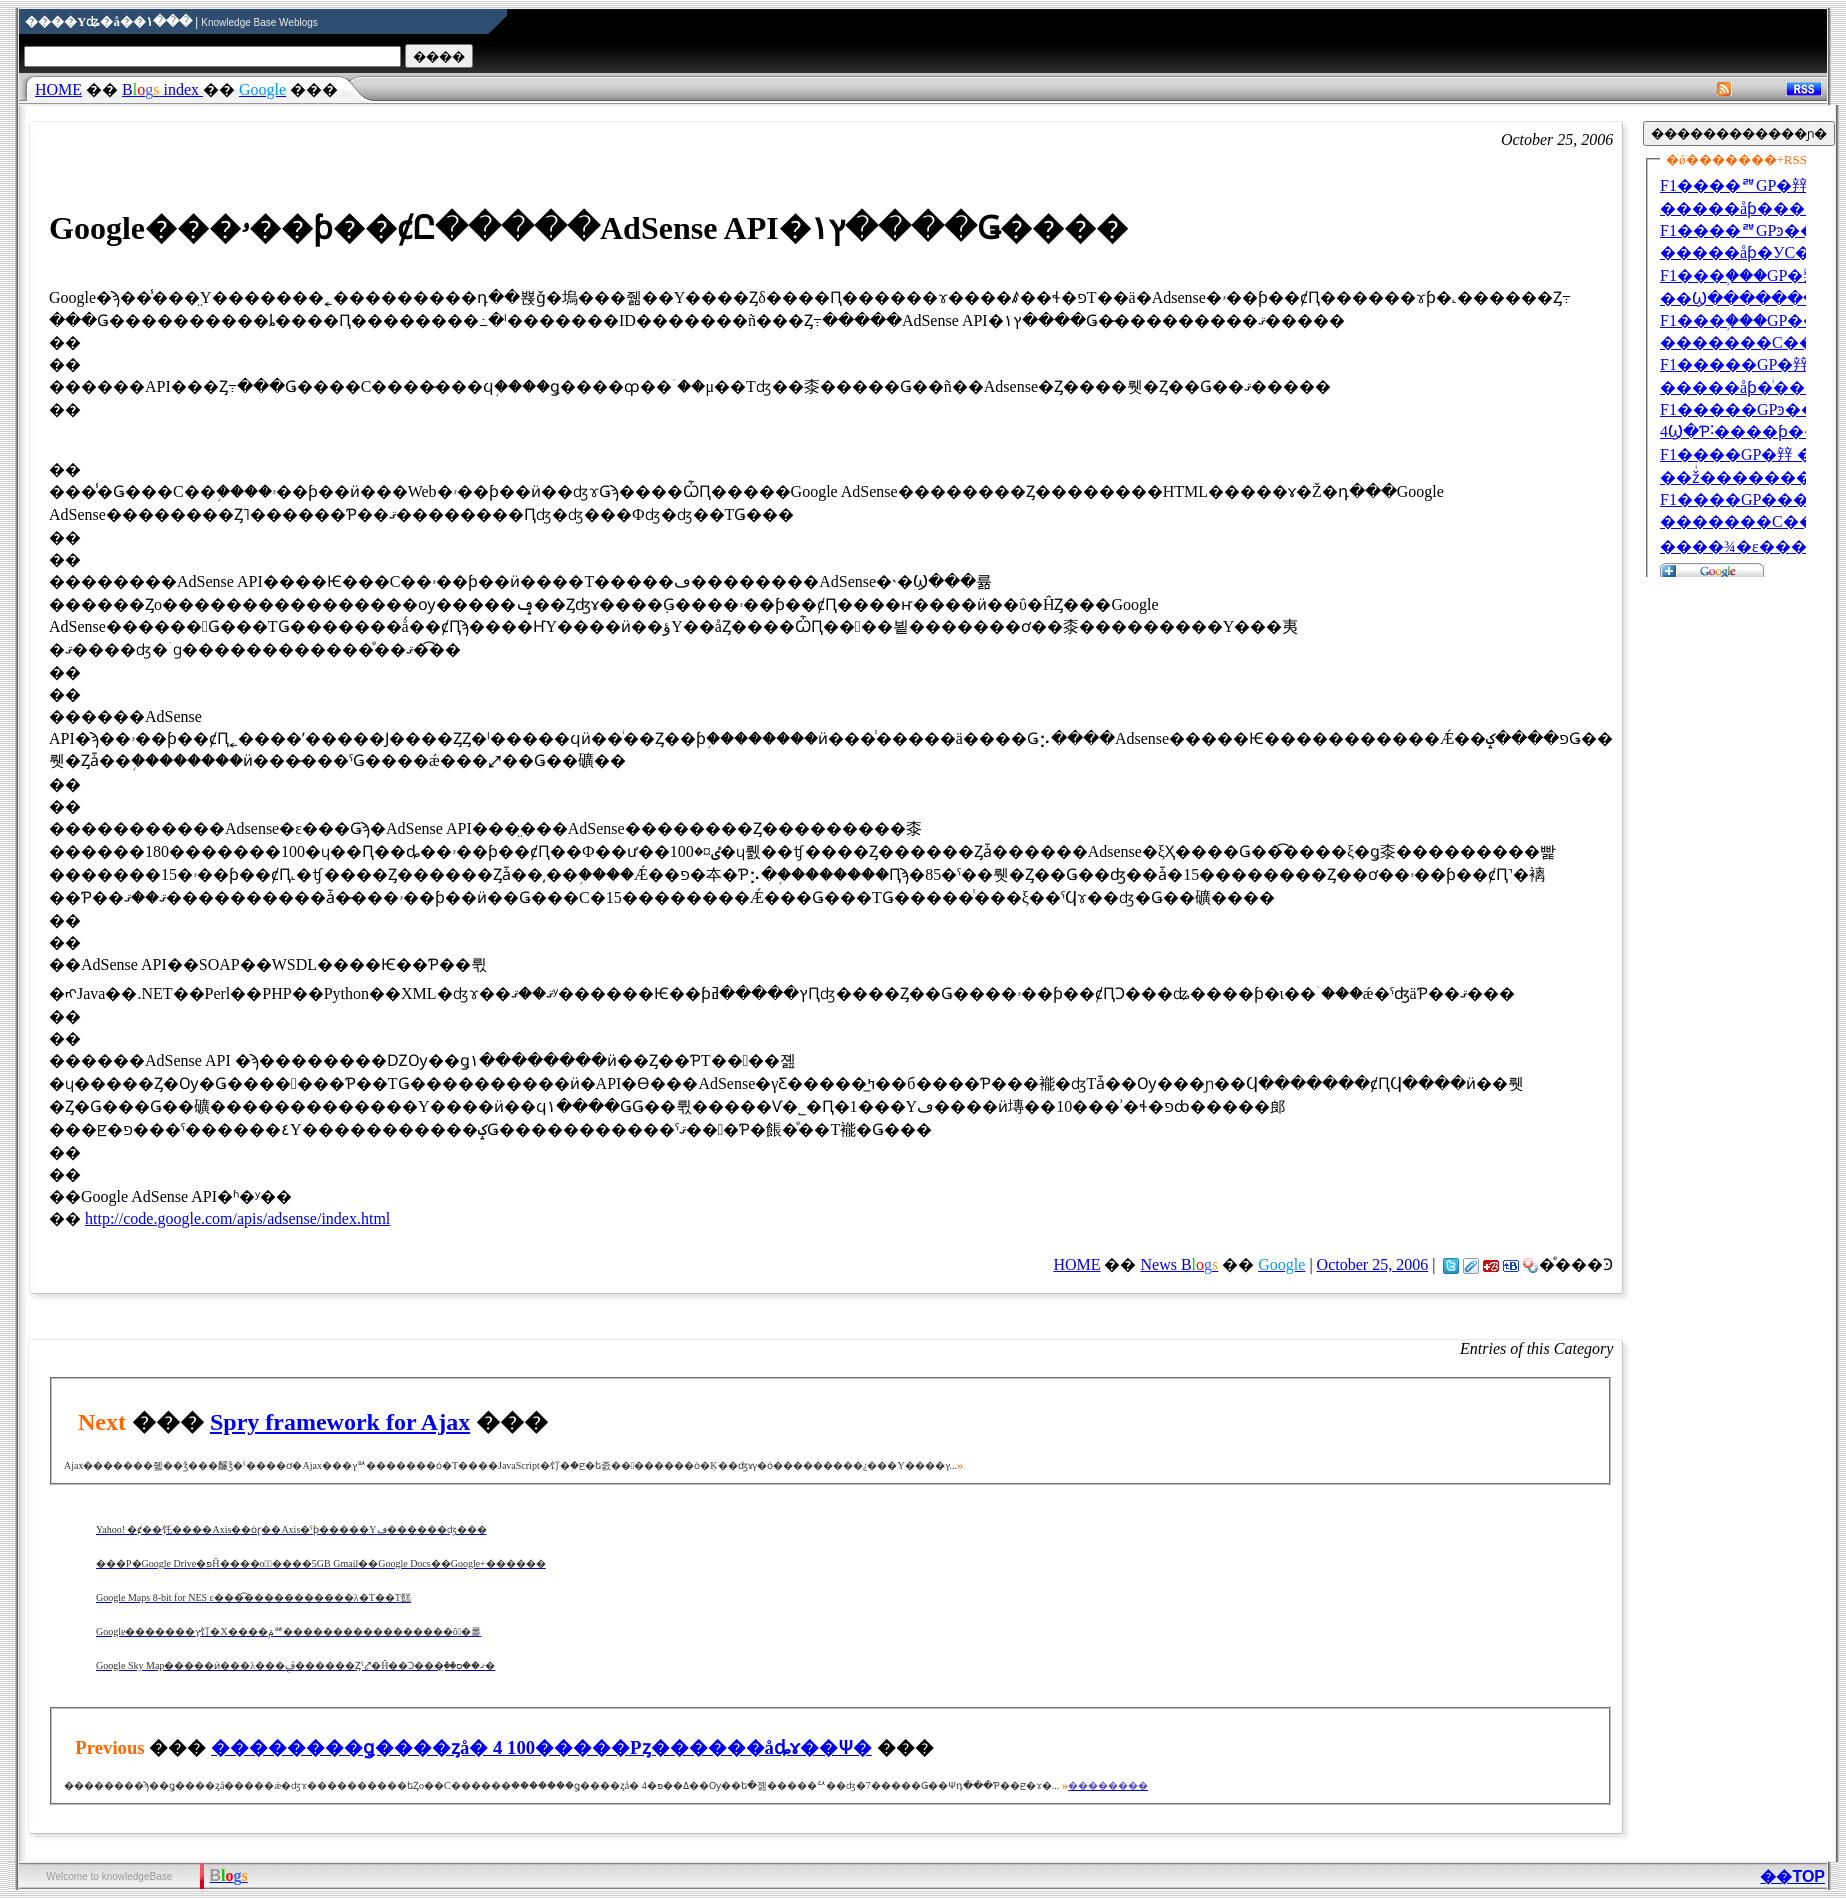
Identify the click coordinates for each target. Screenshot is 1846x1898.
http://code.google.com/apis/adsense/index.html (237, 1218)
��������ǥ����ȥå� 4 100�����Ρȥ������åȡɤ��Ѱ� (541, 1747)
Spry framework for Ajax (340, 1422)
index (162, 89)
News (1179, 1264)
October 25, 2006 (1373, 1264)
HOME (58, 89)
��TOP (1792, 1876)
